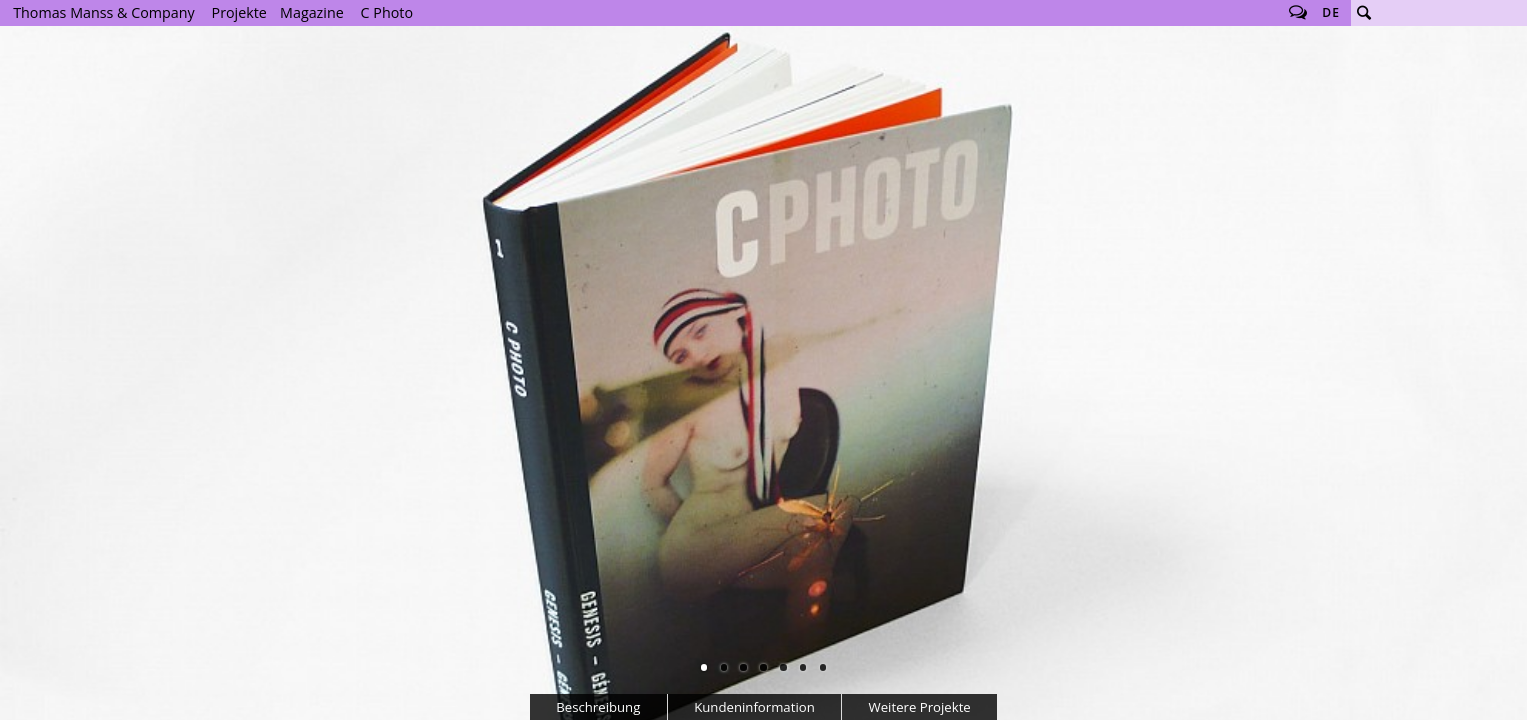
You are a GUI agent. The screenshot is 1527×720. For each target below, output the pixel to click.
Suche (1364, 13)
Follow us (1298, 13)
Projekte (239, 12)
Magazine (312, 12)
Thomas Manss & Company (103, 12)
